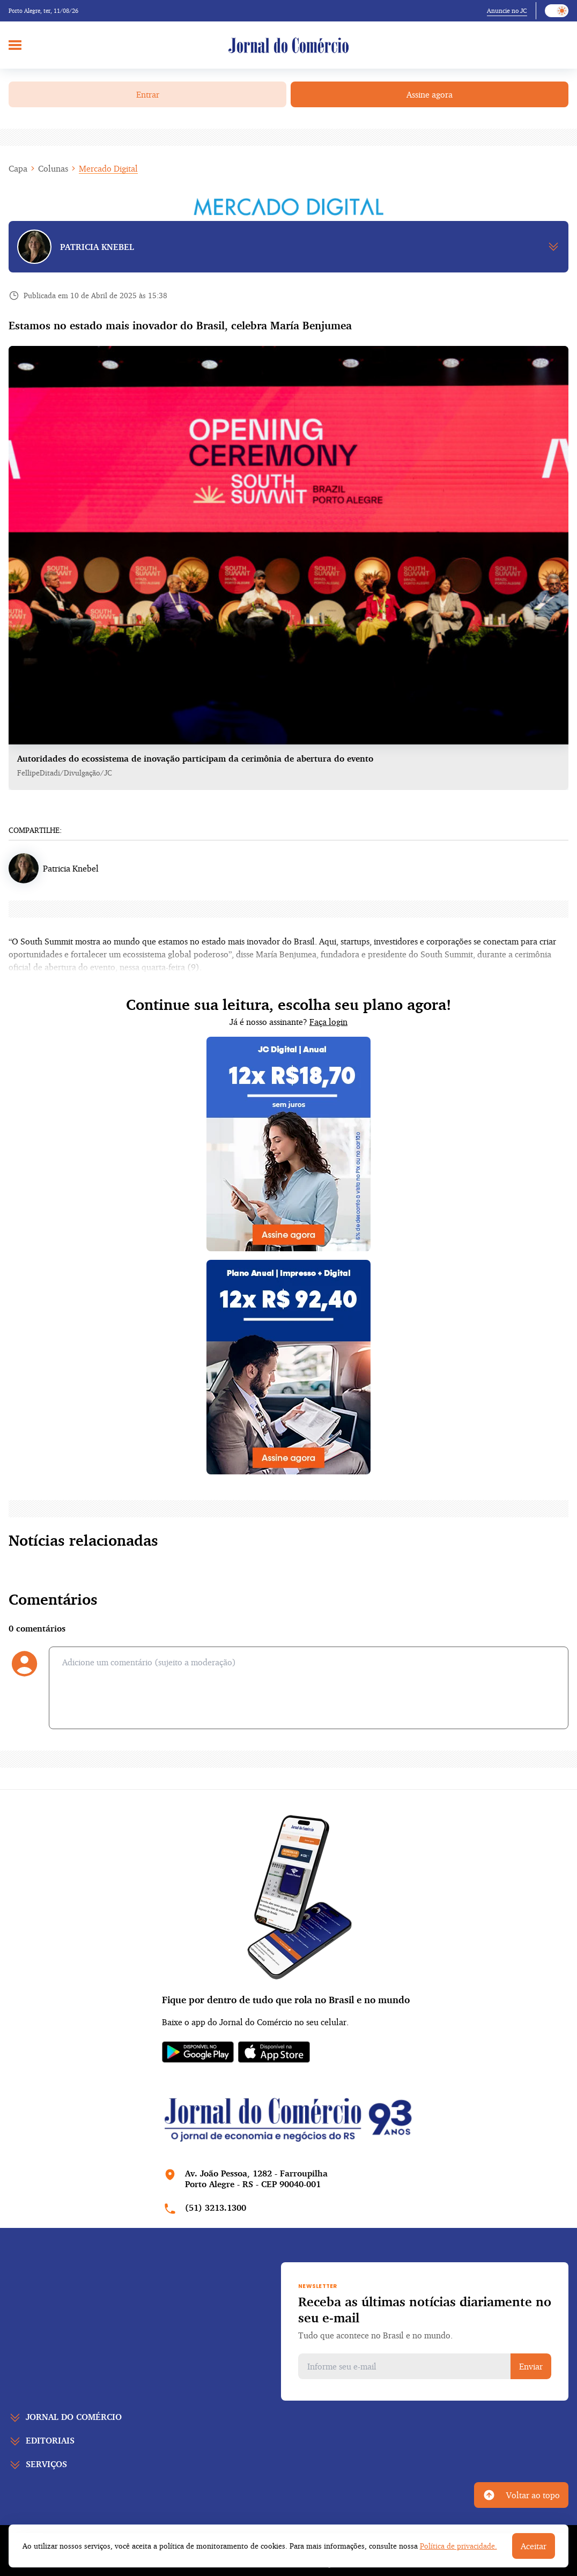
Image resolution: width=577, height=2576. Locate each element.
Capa (18, 168)
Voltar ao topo (521, 2495)
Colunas (53, 168)
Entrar (147, 94)
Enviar (531, 2366)
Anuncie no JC (507, 10)
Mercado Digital (108, 168)
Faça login (328, 1021)
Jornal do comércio (74, 2416)
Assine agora (429, 94)
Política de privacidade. (458, 2545)
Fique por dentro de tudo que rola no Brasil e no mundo (286, 1999)
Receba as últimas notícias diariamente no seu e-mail (424, 2309)
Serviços (46, 2464)
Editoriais (50, 2440)
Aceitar (533, 2546)
